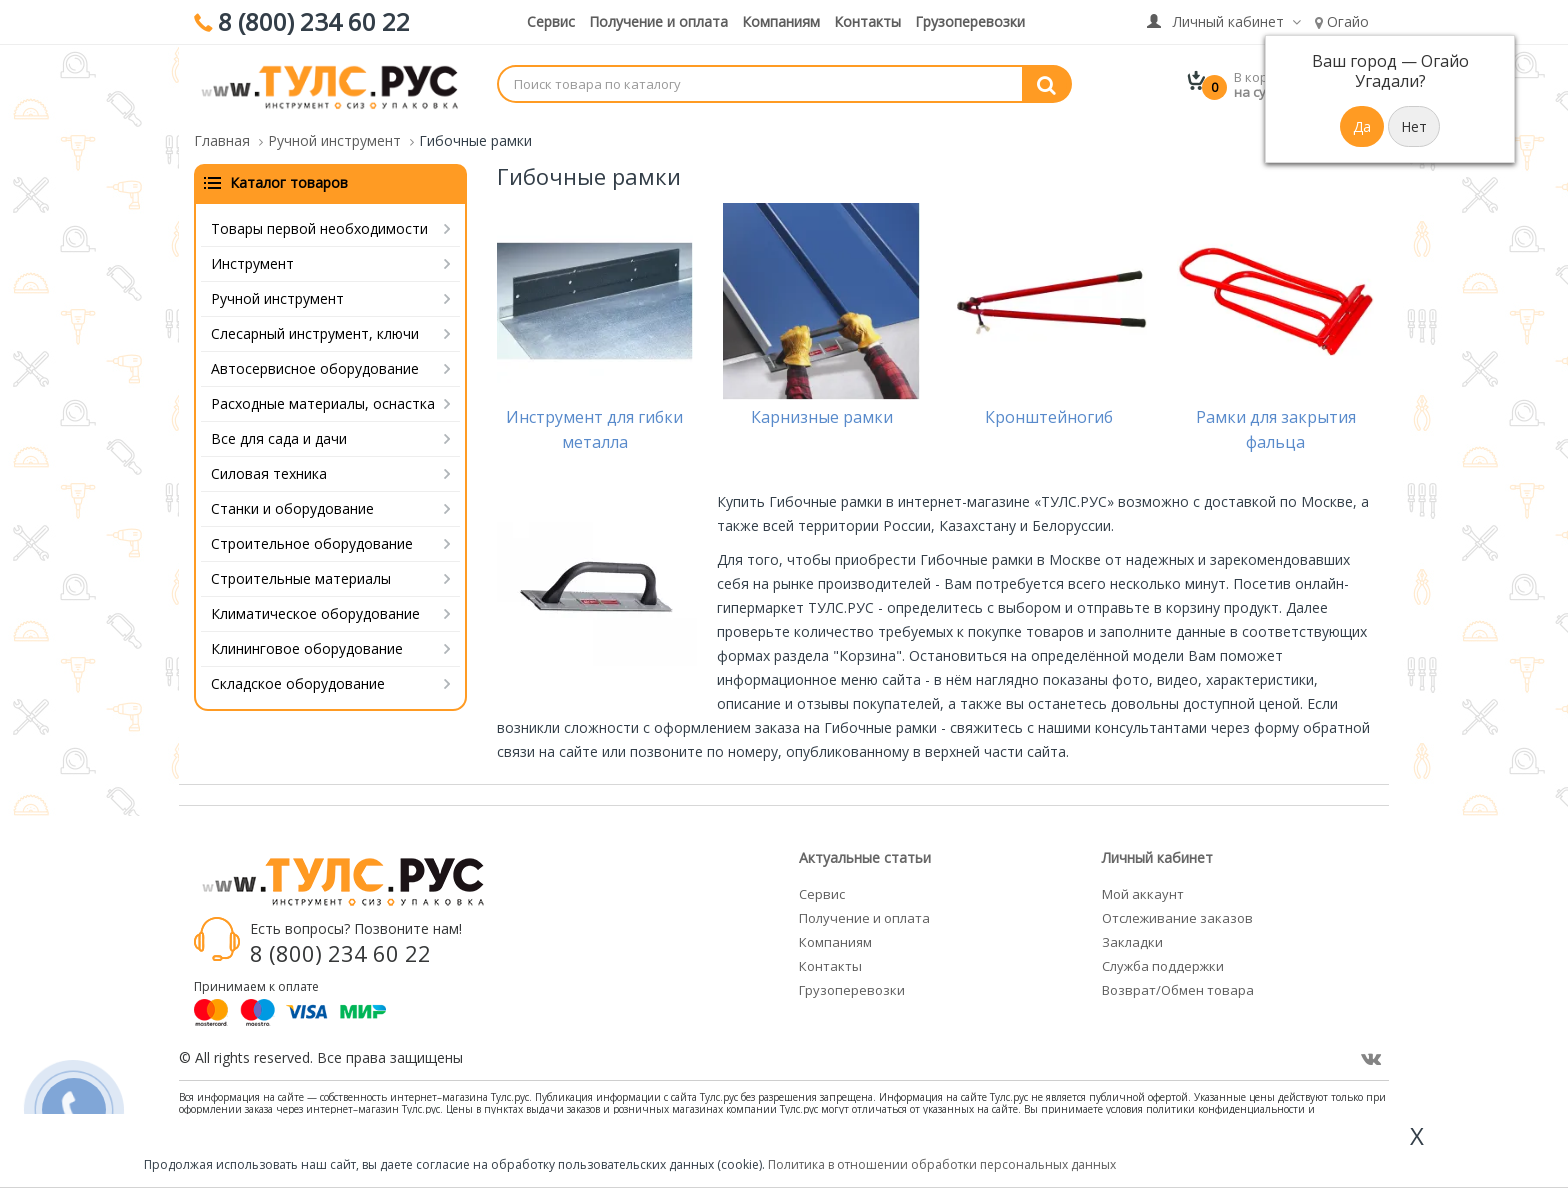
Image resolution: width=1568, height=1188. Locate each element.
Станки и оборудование (292, 508)
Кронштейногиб (1049, 417)
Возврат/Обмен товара (1178, 990)
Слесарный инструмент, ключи (315, 333)
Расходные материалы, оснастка (323, 403)
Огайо (1342, 21)
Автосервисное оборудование (315, 368)
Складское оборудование (298, 683)
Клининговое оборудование (307, 648)
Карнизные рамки (822, 417)
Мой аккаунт (1143, 894)
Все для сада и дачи (279, 438)
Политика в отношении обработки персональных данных (942, 1164)
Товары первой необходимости (319, 228)
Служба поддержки (1163, 966)
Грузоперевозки (970, 21)
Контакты (867, 21)
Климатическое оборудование (315, 613)
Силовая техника (269, 473)
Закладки (1132, 942)
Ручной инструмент (277, 298)
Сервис (551, 21)
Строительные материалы (301, 578)
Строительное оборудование (312, 543)
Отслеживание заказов (1177, 918)
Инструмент (252, 263)
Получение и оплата (658, 21)
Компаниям (781, 21)
